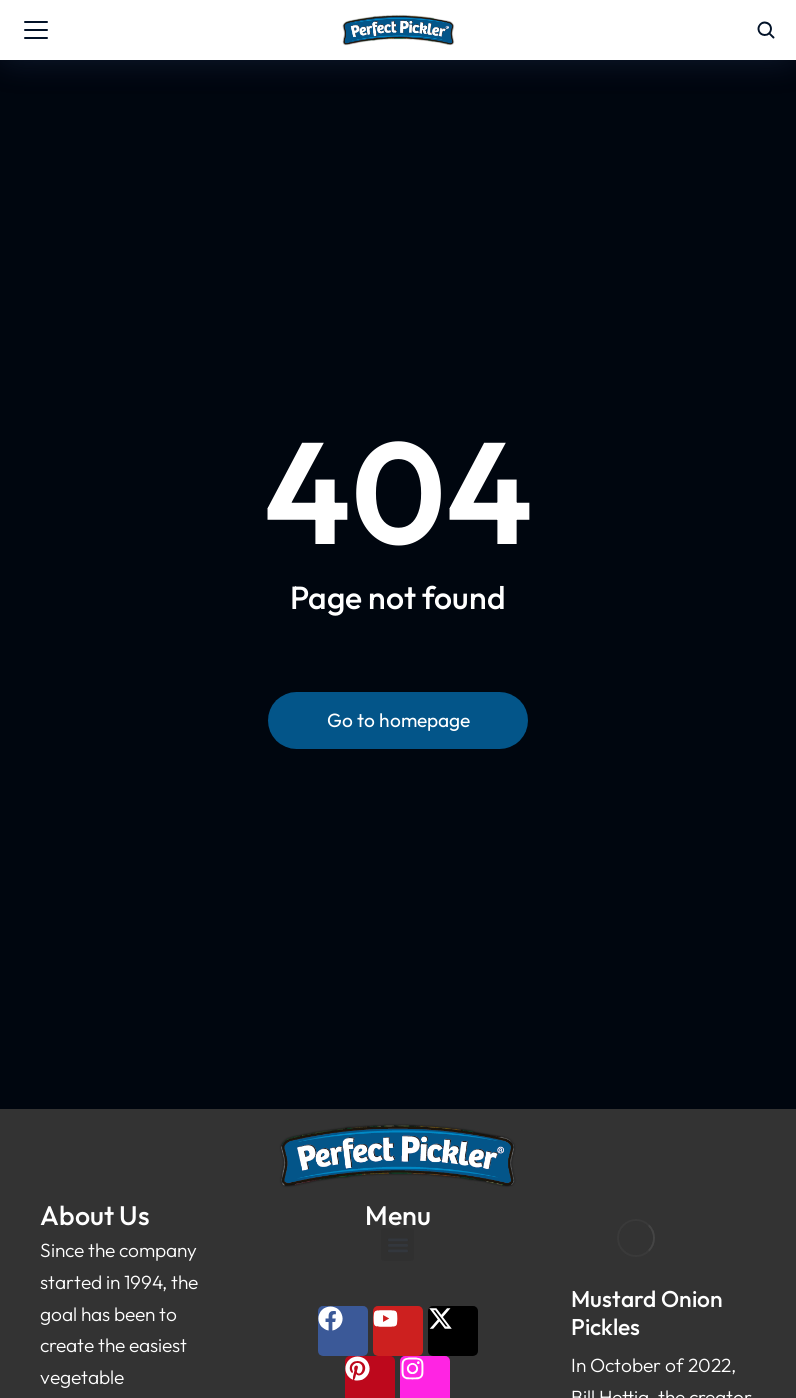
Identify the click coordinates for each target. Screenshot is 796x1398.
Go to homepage (398, 720)
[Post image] (636, 1238)
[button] (397, 1244)
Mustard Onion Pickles (647, 1312)
